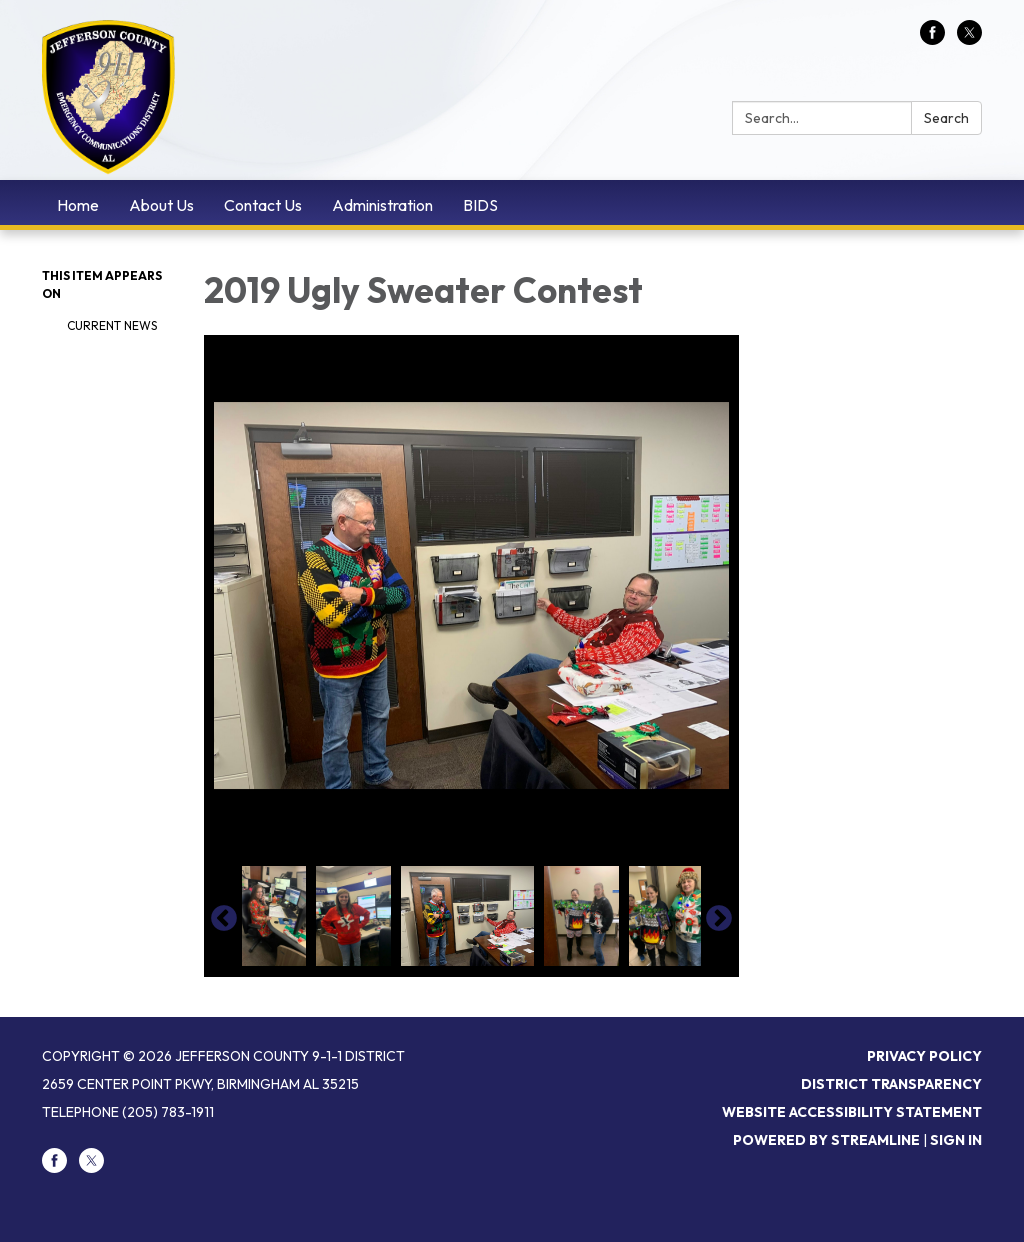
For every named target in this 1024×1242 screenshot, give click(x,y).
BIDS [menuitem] (480, 205)
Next (719, 919)
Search (946, 118)
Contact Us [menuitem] (263, 205)
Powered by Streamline (826, 1140)
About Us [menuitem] (161, 205)
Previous (224, 919)
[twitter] (969, 39)
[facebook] (932, 39)
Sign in (956, 1140)
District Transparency (891, 1084)
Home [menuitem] (78, 205)
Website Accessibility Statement (852, 1112)
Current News (112, 325)
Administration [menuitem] (382, 205)
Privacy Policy (924, 1056)
